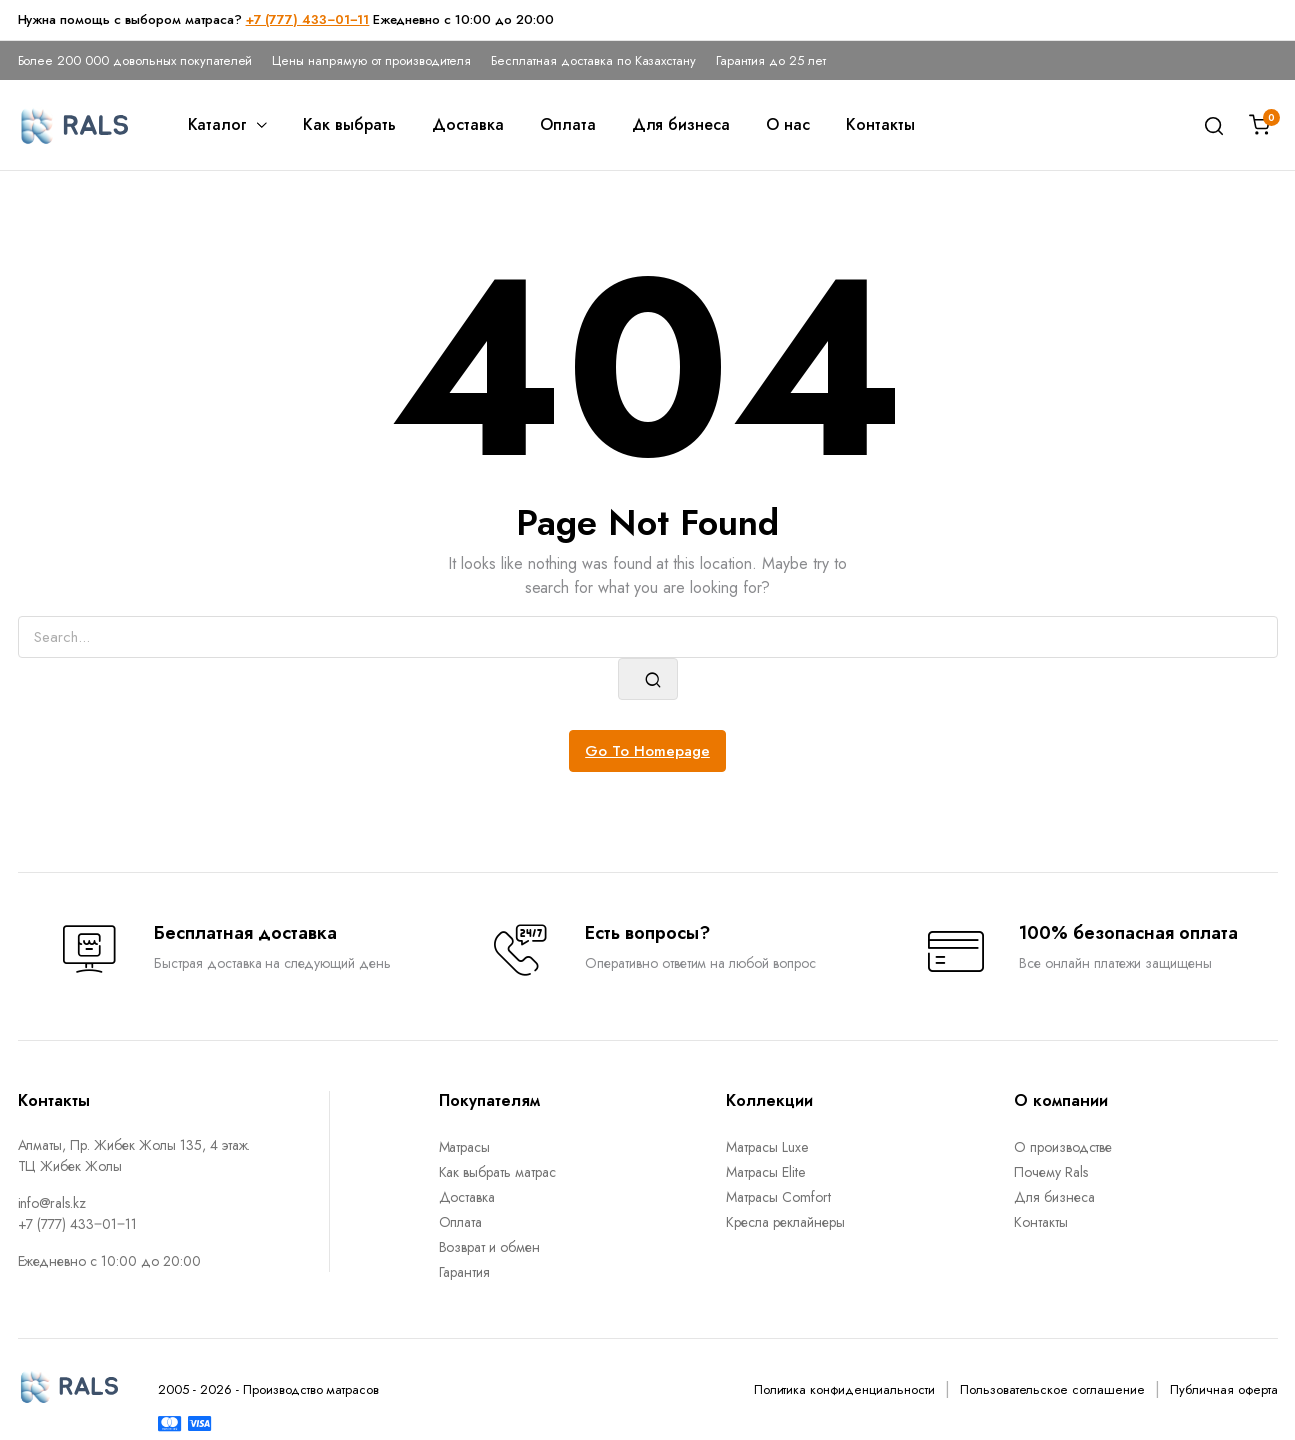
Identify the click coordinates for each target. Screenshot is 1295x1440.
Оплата (568, 124)
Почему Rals (1051, 1172)
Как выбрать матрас (497, 1172)
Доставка (468, 124)
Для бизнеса (681, 124)
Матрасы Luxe (767, 1147)
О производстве (1063, 1147)
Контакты (880, 124)
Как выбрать (349, 124)
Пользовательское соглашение (1052, 1389)
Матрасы (465, 1147)
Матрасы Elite (765, 1172)
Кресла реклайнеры (785, 1222)
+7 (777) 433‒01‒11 (308, 19)
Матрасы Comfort (778, 1197)
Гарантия (465, 1272)
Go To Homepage (647, 751)
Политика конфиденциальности (844, 1389)
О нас (788, 124)
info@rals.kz (52, 1203)
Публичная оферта (1224, 1389)
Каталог (218, 124)
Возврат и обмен (490, 1247)
